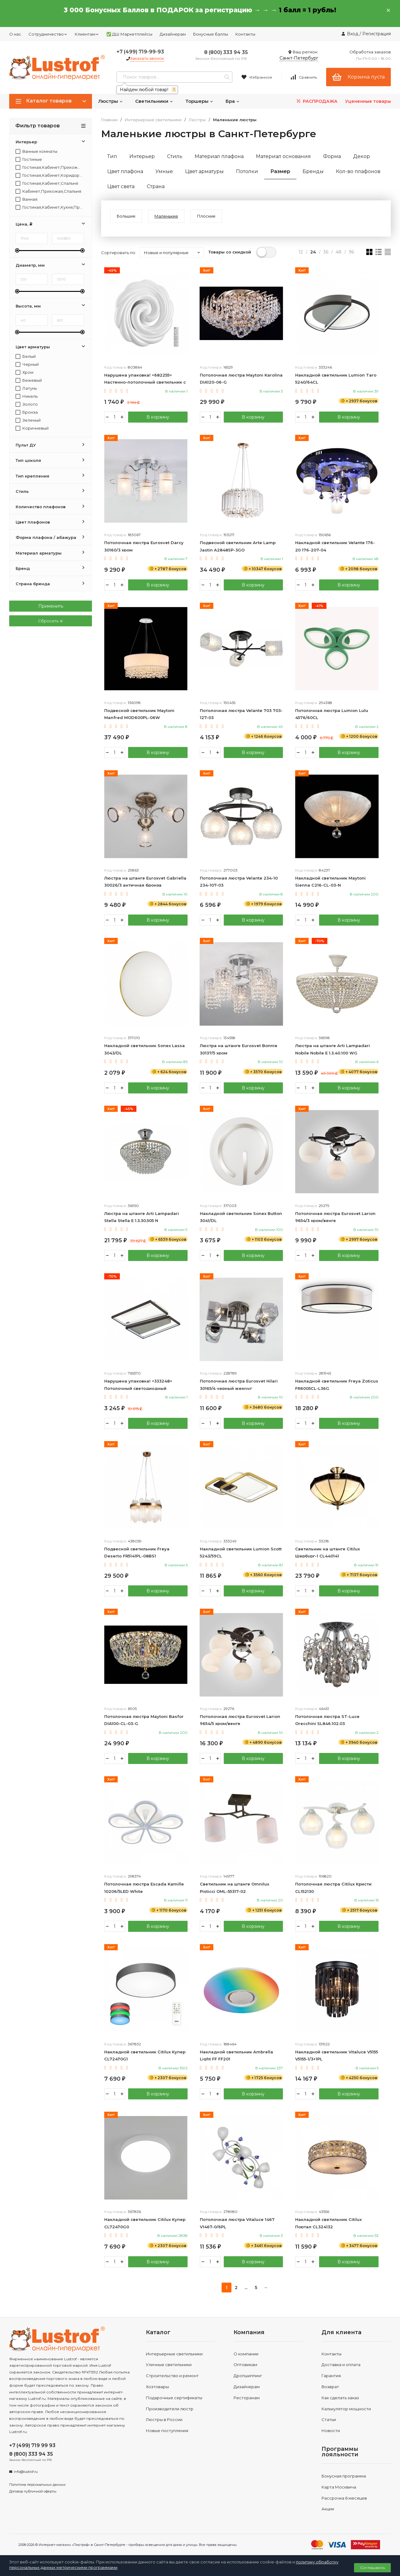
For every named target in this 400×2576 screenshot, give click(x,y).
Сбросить (50, 620)
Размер (280, 171)
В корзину (158, 417)
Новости (331, 2430)
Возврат (330, 2386)
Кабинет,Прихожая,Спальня (48, 191)
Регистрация (376, 34)
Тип (112, 156)
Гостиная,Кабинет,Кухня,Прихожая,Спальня (49, 207)
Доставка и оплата (341, 2364)
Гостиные (29, 159)
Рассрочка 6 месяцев (344, 2498)
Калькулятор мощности (346, 2408)
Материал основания (283, 156)
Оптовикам (245, 2364)
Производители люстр (169, 2408)
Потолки (247, 171)
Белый (26, 356)
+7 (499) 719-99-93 (140, 52)
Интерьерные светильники (153, 120)
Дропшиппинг (248, 2375)
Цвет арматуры (204, 171)
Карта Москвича (339, 2487)
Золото (27, 404)
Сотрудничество (48, 34)
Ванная (26, 199)
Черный (27, 364)
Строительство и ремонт (172, 2375)
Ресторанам (247, 2397)
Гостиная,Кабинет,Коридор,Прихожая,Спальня (49, 175)
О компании (246, 2353)
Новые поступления (167, 2430)
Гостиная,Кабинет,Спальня (47, 183)
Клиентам (87, 34)
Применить (50, 606)
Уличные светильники (169, 2364)
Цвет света (121, 186)
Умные (164, 171)
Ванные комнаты (36, 151)
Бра (233, 101)
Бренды (313, 171)
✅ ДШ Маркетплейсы (129, 34)
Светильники (154, 101)
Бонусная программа (344, 2476)
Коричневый (32, 428)
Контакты (245, 34)
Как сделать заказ (340, 2397)
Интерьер (142, 156)
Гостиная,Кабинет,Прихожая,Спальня (49, 167)
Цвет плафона (125, 171)
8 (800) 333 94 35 (226, 52)
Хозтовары (157, 2386)
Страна (156, 186)
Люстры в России (164, 2419)
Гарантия (331, 2375)
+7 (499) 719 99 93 (32, 2445)
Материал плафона (219, 156)
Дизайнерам (173, 34)
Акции (328, 2508)
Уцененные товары (368, 101)
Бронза (27, 412)
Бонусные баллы (210, 34)
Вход (352, 34)
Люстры (110, 101)
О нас (15, 34)
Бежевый (29, 380)
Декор (361, 156)
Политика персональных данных (37, 2484)
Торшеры (199, 101)
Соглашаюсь (372, 2567)
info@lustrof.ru (26, 2472)
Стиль (174, 156)
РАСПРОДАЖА (316, 101)
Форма (332, 156)
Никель (27, 396)
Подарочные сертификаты (174, 2397)
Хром (24, 372)
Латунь (26, 388)
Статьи (329, 2419)
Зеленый (28, 420)
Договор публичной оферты (32, 2491)
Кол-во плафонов (358, 171)
